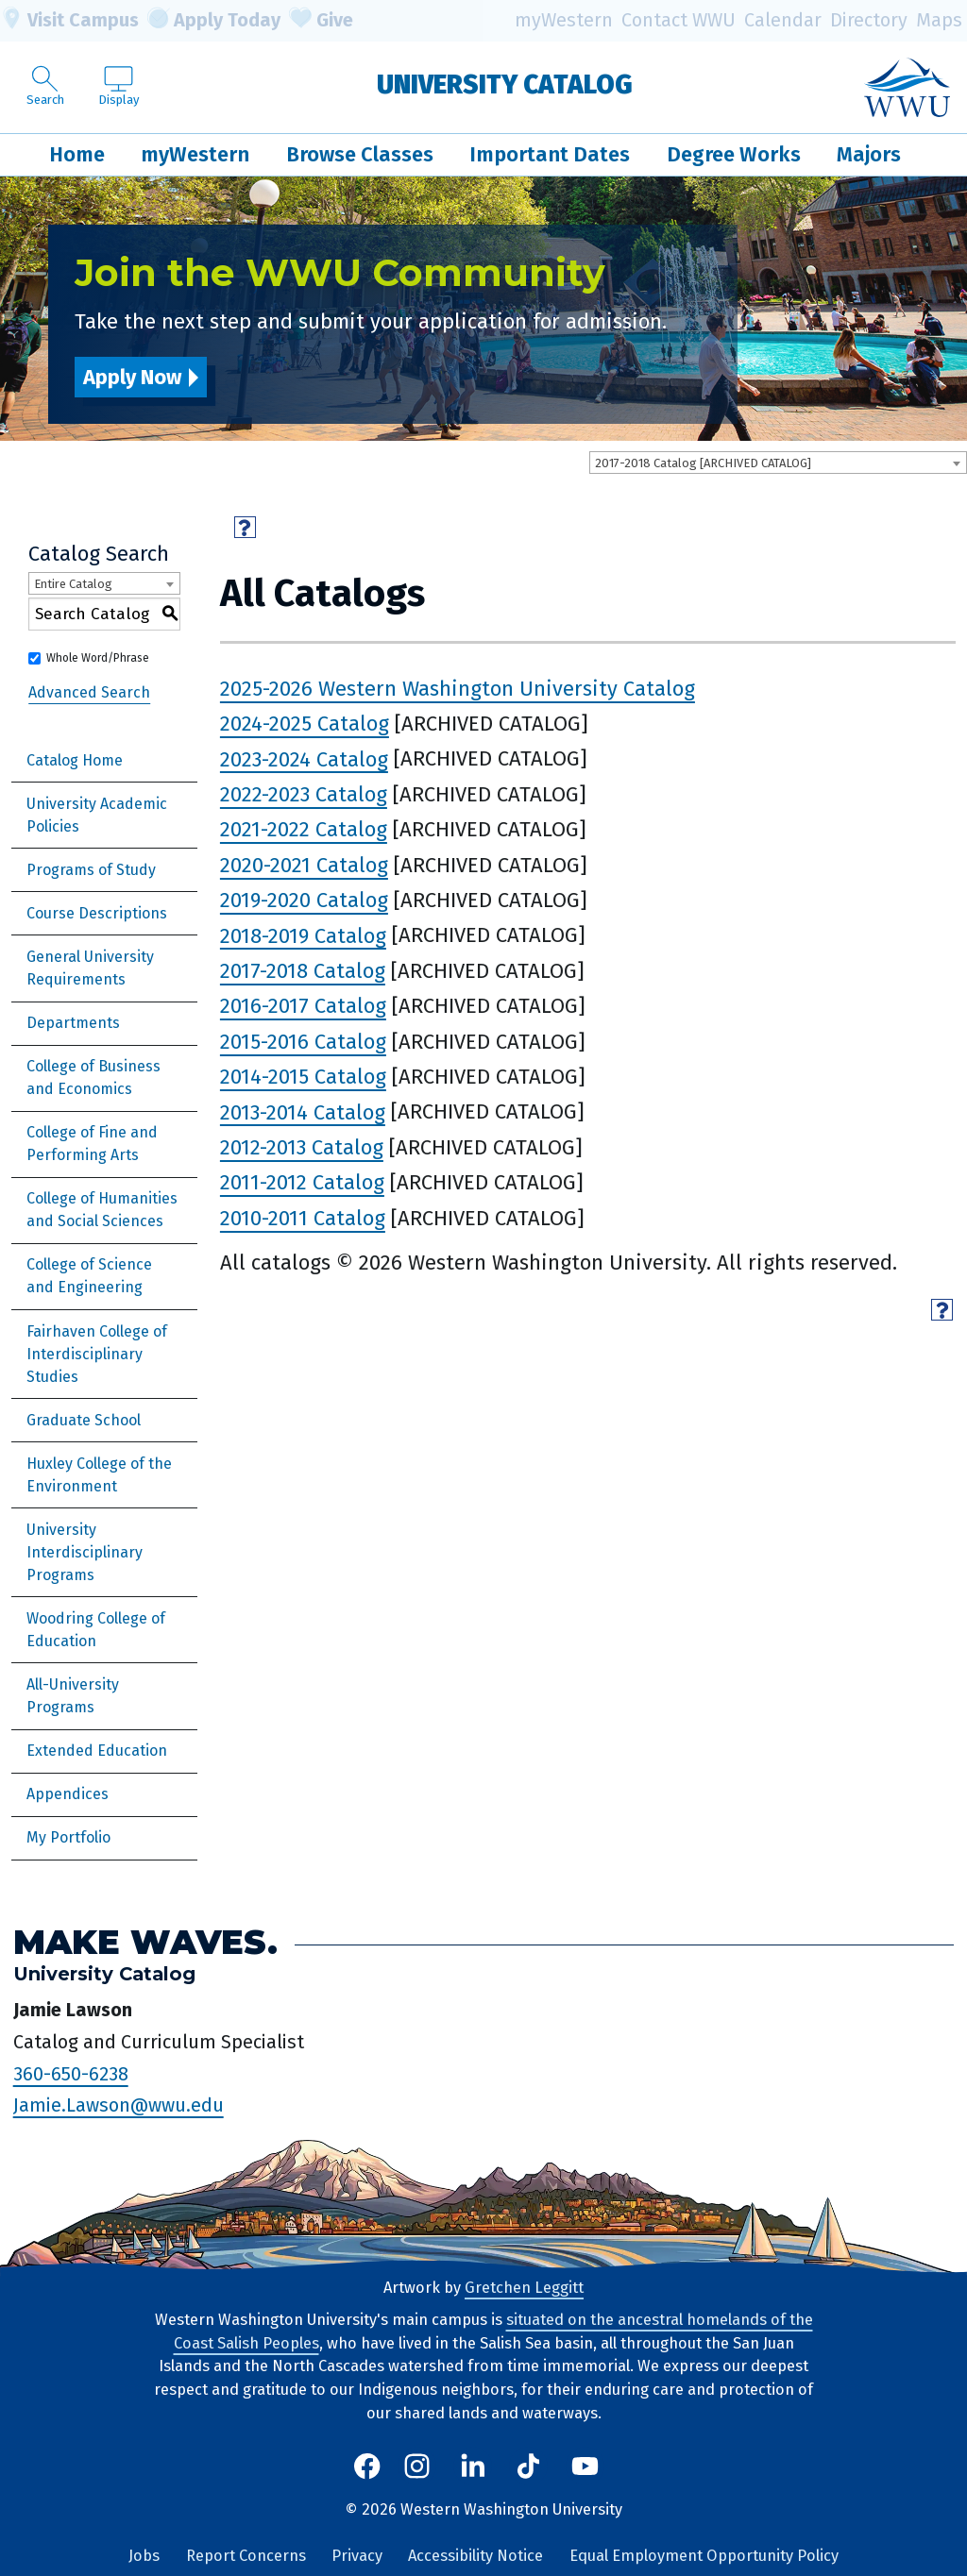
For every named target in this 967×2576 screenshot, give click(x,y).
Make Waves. (145, 1942)
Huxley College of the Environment (99, 1475)
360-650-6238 (70, 2073)
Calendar (783, 20)
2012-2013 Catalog (301, 1147)
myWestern (564, 20)
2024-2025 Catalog (304, 723)
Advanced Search (89, 692)
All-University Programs (72, 1695)
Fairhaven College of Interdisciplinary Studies (96, 1354)
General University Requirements (90, 968)
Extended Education (96, 1750)
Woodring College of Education (95, 1629)
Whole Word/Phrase (97, 658)
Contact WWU (678, 20)
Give (321, 21)
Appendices (67, 1794)
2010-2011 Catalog (302, 1218)
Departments (73, 1023)
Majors (869, 154)
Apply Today (214, 21)
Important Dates (549, 154)
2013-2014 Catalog (302, 1111)
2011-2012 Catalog (302, 1182)
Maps (939, 20)
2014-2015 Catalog (303, 1076)
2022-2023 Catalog (303, 794)
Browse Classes (359, 154)
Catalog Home (74, 760)
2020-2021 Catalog (304, 865)
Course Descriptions (96, 913)
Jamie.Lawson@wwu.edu (118, 2105)
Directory (869, 20)
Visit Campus (69, 21)
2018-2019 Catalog (303, 935)
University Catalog (505, 84)
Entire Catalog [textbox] (73, 584)
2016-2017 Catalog (303, 1006)
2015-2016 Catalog (303, 1041)
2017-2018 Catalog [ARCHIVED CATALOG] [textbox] (703, 463)
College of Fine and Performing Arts (92, 1143)
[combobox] (778, 462)
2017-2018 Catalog (302, 971)
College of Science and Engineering (89, 1275)
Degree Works (734, 154)
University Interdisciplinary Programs (84, 1552)
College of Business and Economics (93, 1077)
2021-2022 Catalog (303, 829)
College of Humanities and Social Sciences (102, 1209)
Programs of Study (91, 870)
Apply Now (132, 377)
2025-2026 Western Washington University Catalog (457, 688)
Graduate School (83, 1420)
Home (77, 154)
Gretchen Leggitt (524, 2288)
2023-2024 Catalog (304, 758)
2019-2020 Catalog (304, 900)
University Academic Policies (96, 815)
